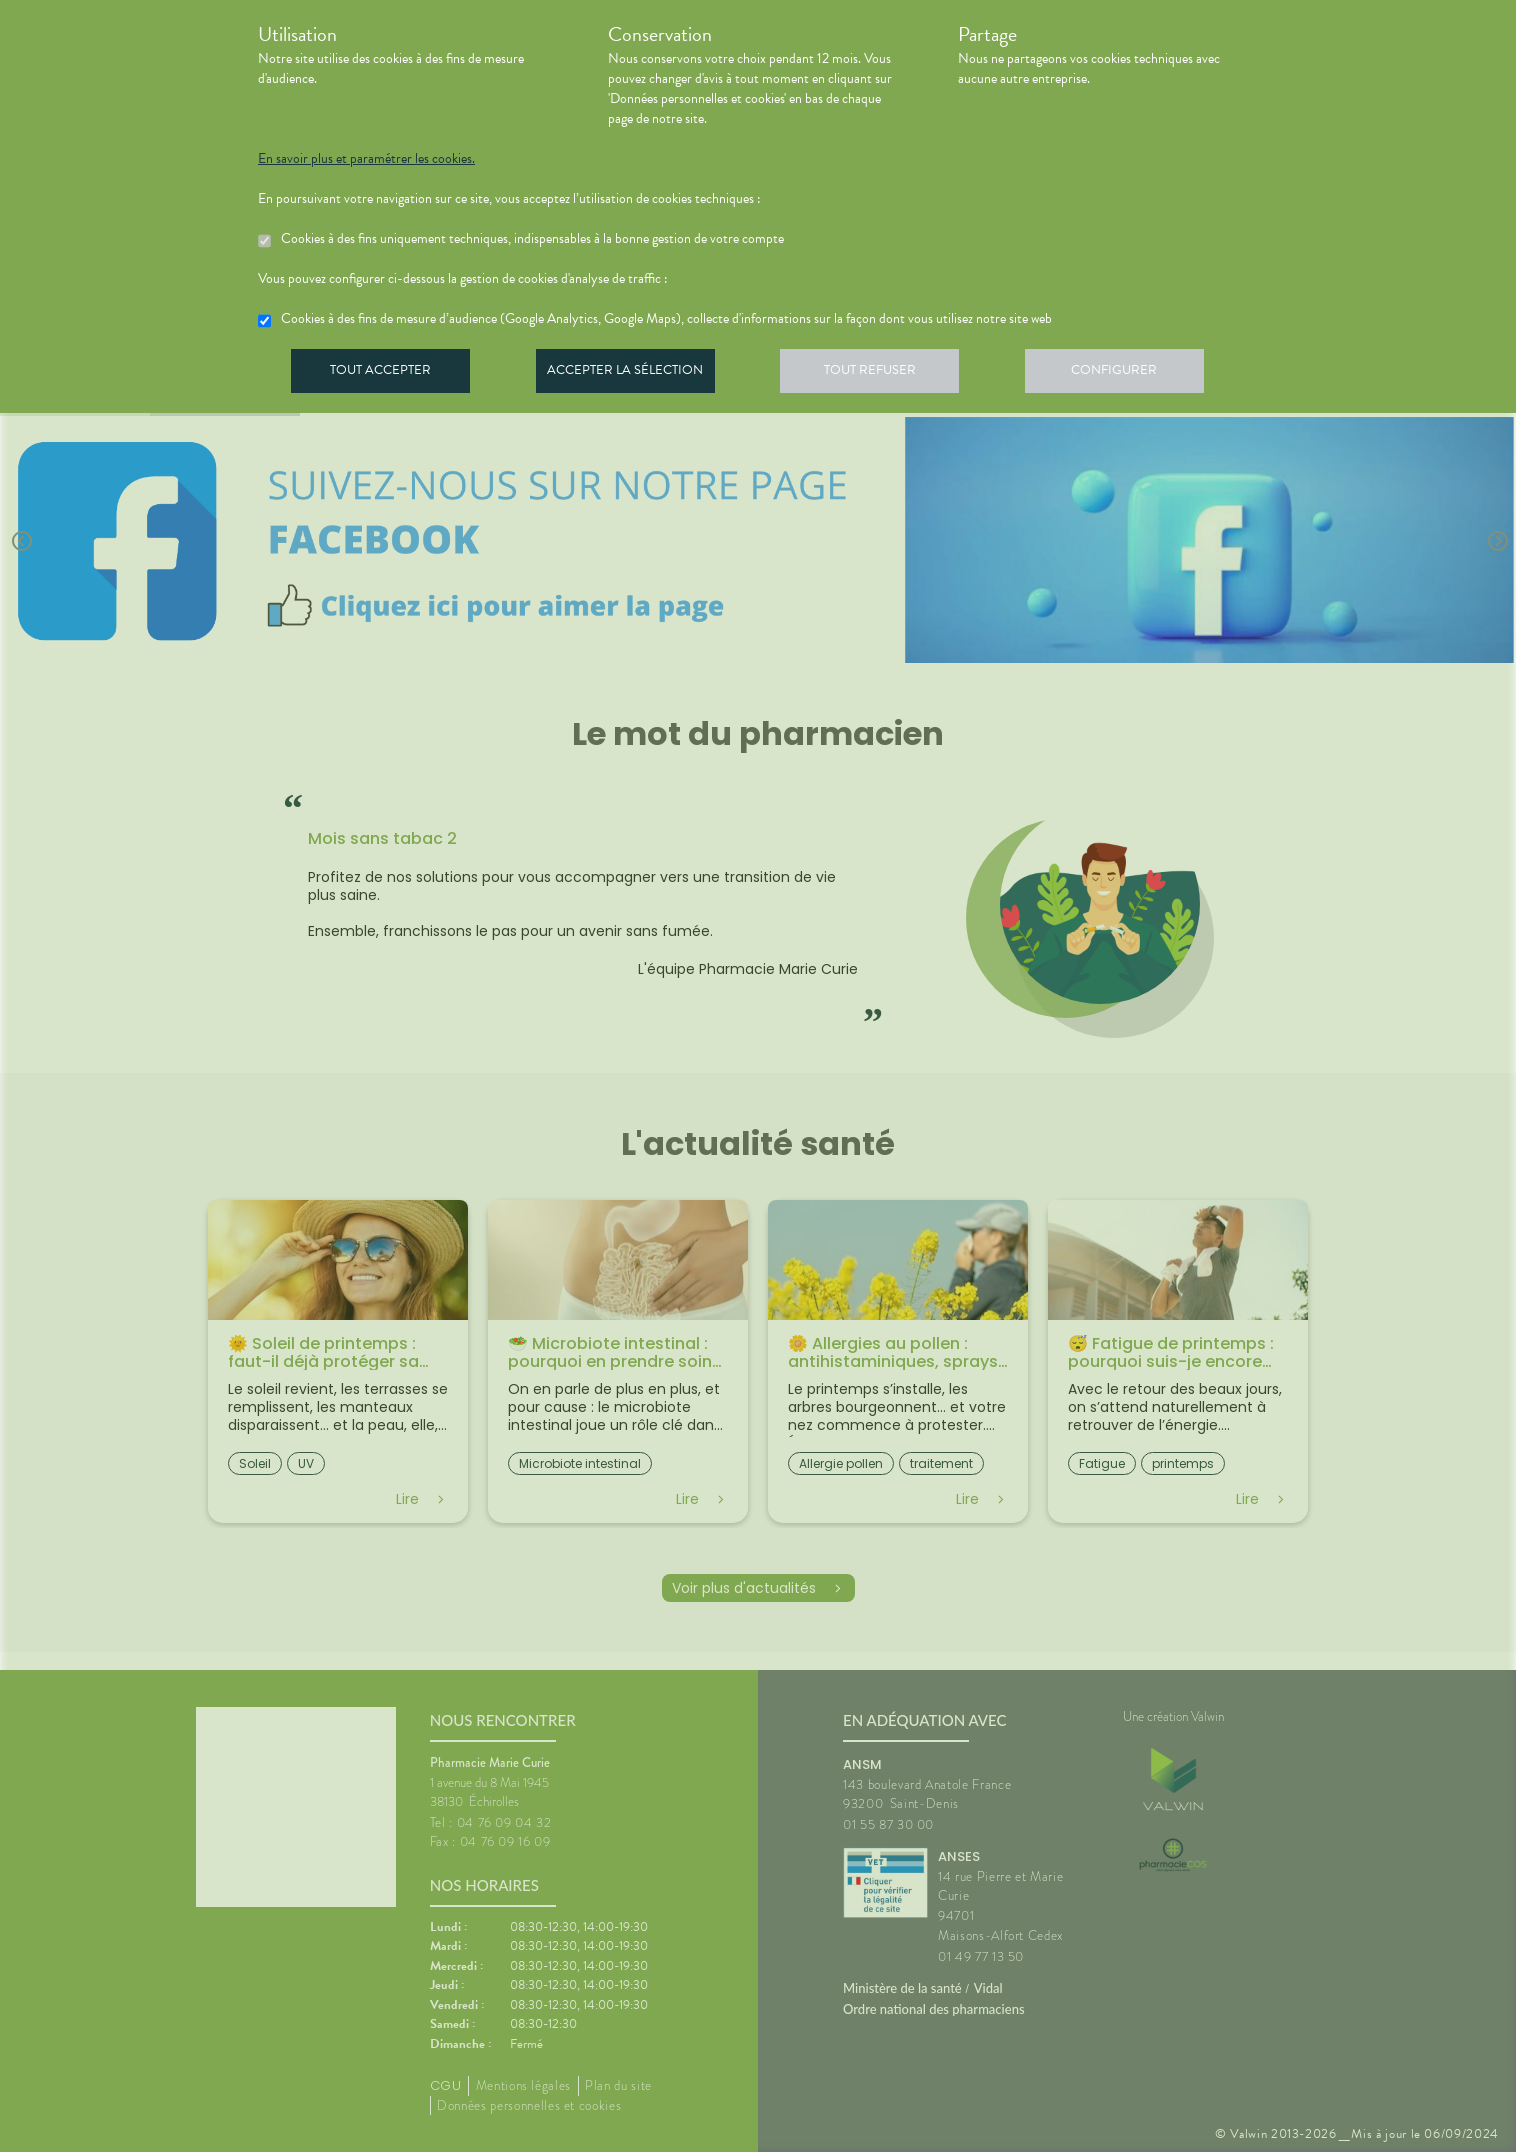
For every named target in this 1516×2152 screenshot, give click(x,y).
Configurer (1133, 374)
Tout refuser (883, 374)
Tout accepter (383, 374)
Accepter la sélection (633, 374)
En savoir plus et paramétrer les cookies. (366, 159)
